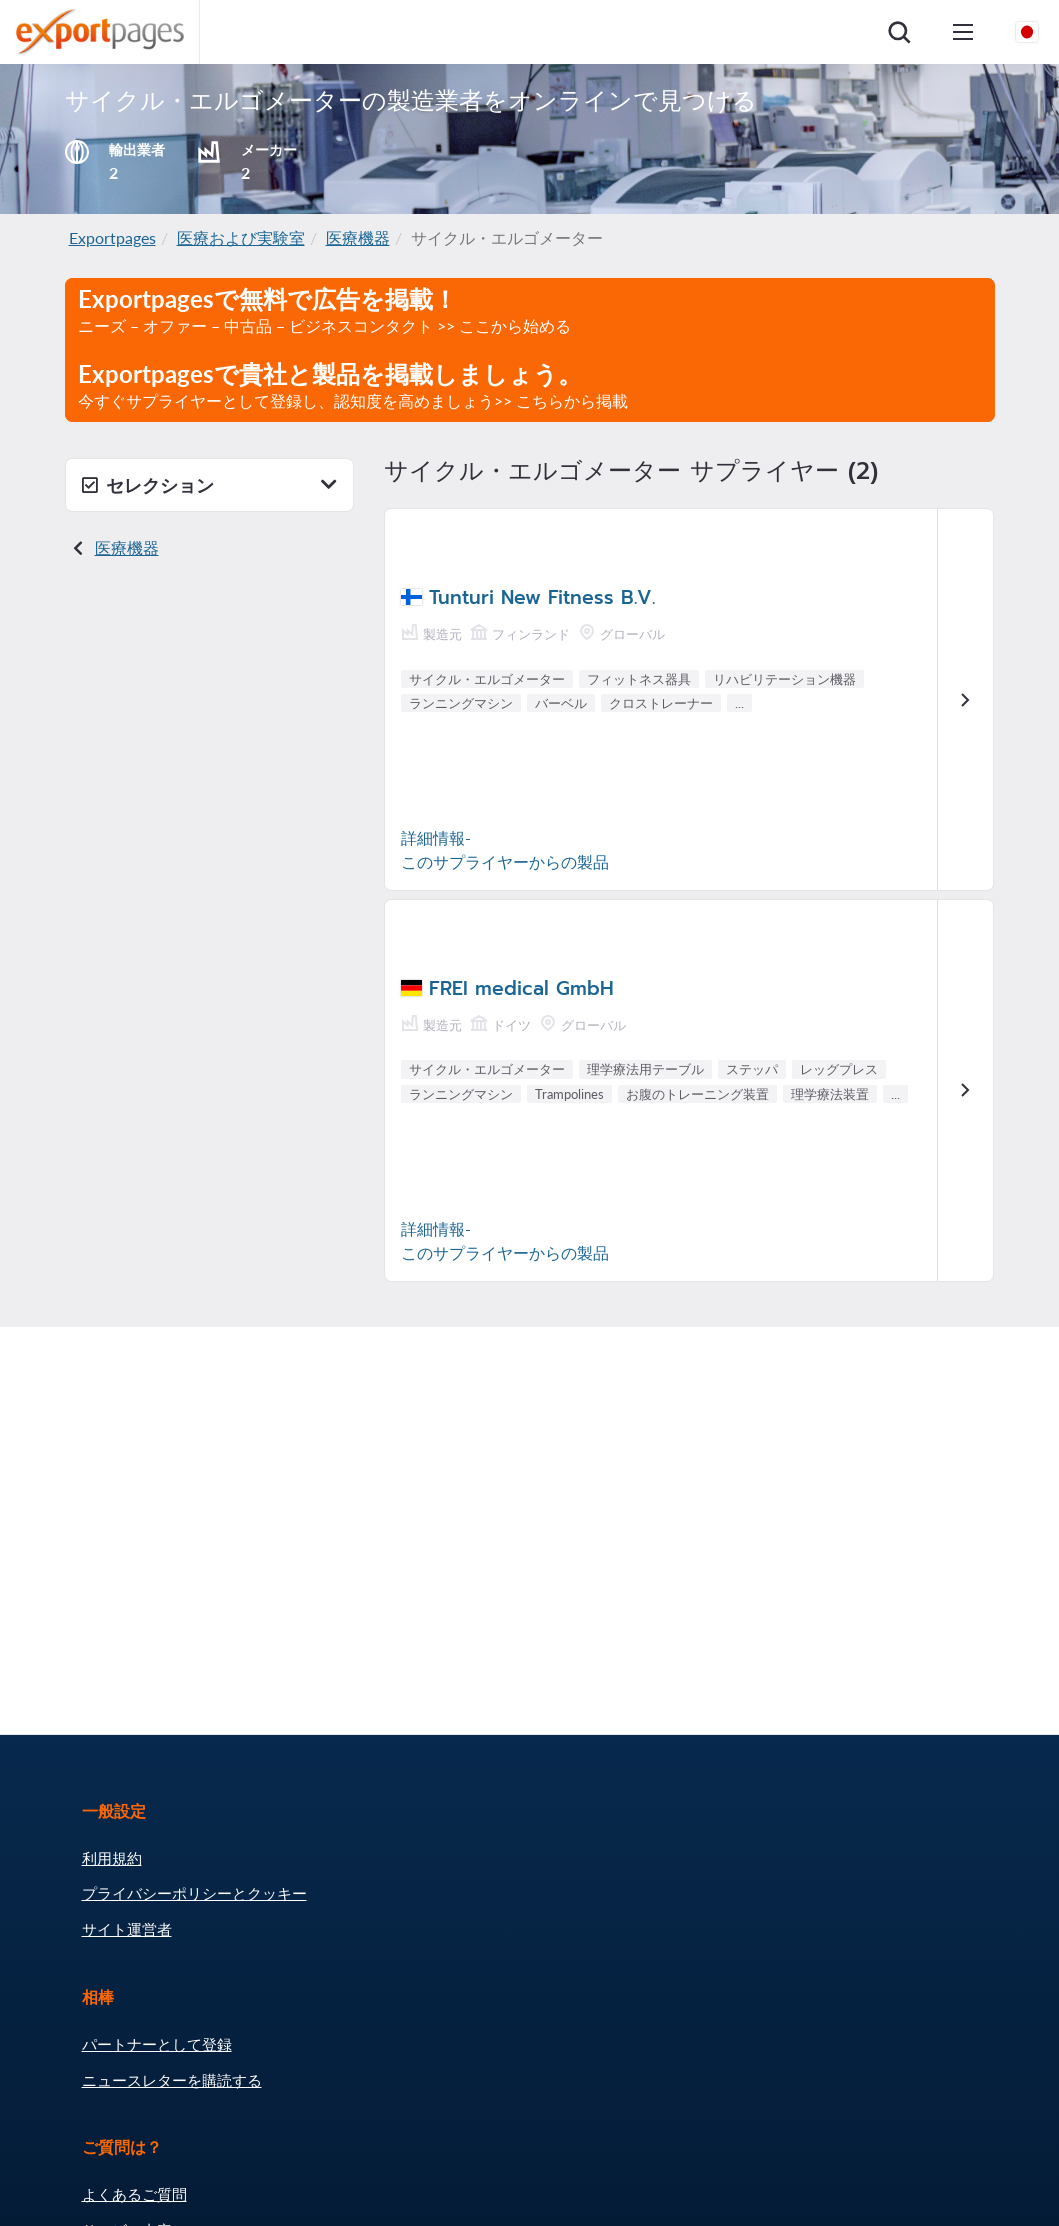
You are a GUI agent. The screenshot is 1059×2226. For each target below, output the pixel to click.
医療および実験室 (241, 237)
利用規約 (112, 1858)
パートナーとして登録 (157, 2044)
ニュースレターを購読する (172, 2080)
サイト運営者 (127, 1929)
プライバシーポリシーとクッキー (194, 1893)
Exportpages (112, 237)
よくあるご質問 (134, 2194)
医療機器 (358, 237)
